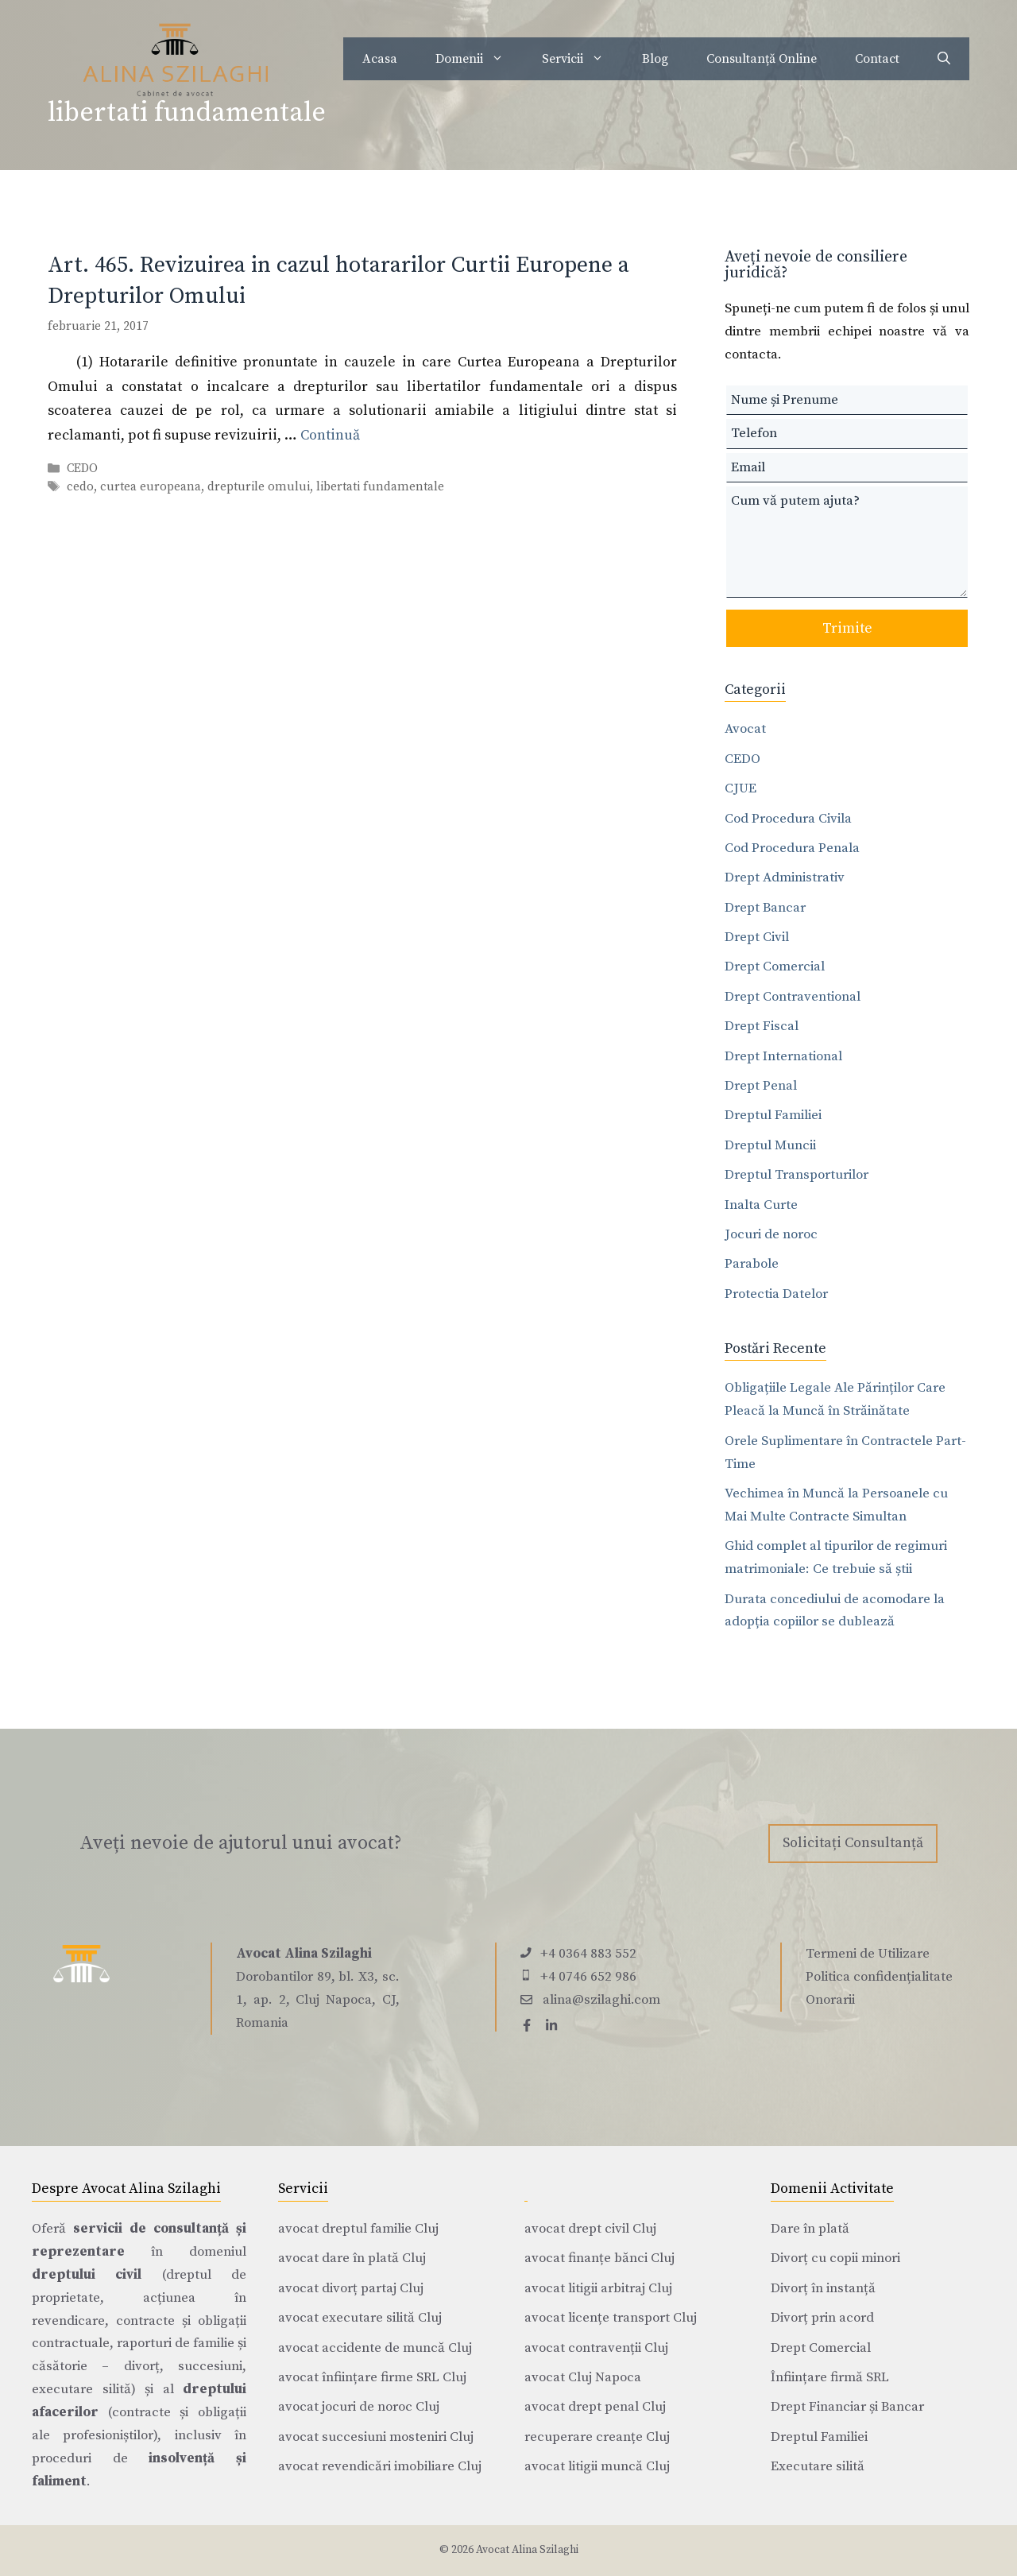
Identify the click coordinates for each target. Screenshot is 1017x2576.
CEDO (82, 468)
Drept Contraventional (792, 996)
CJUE (740, 788)
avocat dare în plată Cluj (352, 2258)
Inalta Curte (761, 1205)
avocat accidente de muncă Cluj (375, 2348)
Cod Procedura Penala (792, 848)
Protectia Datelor (776, 1294)
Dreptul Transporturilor (796, 1174)
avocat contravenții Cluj (596, 2348)
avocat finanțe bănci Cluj (599, 2258)
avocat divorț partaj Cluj (350, 2288)
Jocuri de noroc (771, 1234)
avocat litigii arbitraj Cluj (598, 2288)
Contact (877, 59)
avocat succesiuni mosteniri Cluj (376, 2437)
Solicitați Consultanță (853, 1843)
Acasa (379, 59)
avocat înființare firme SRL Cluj (372, 2377)
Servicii (582, 58)
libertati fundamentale (380, 486)
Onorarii (830, 2000)
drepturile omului (258, 486)
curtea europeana (150, 486)
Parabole (752, 1264)
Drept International (783, 1056)
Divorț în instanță (823, 2288)
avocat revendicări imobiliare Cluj (379, 2466)
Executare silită (817, 2466)
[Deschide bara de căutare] (943, 58)
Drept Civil (757, 937)
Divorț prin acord (822, 2317)
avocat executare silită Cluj (360, 2317)
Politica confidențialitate (879, 1976)
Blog (655, 59)
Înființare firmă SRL (830, 2377)
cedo (80, 486)
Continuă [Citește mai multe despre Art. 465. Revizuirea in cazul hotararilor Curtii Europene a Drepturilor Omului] (330, 435)
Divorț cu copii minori (835, 2258)
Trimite (847, 628)
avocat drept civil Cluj (590, 2228)
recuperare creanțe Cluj (597, 2437)
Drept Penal (761, 1085)
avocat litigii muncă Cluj (597, 2466)
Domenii (479, 58)
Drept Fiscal (762, 1026)
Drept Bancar (765, 907)
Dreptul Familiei (773, 1115)
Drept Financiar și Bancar (847, 2406)
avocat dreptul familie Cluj (358, 2228)
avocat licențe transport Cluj (610, 2317)
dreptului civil (86, 2275)
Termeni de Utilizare (868, 1953)
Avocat (745, 729)
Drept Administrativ (785, 877)
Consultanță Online (761, 59)
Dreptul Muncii (770, 1145)
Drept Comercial (775, 966)
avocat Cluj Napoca (582, 2377)
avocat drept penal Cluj (595, 2406)
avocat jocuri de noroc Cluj (358, 2406)
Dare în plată (810, 2228)
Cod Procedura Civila (788, 818)
